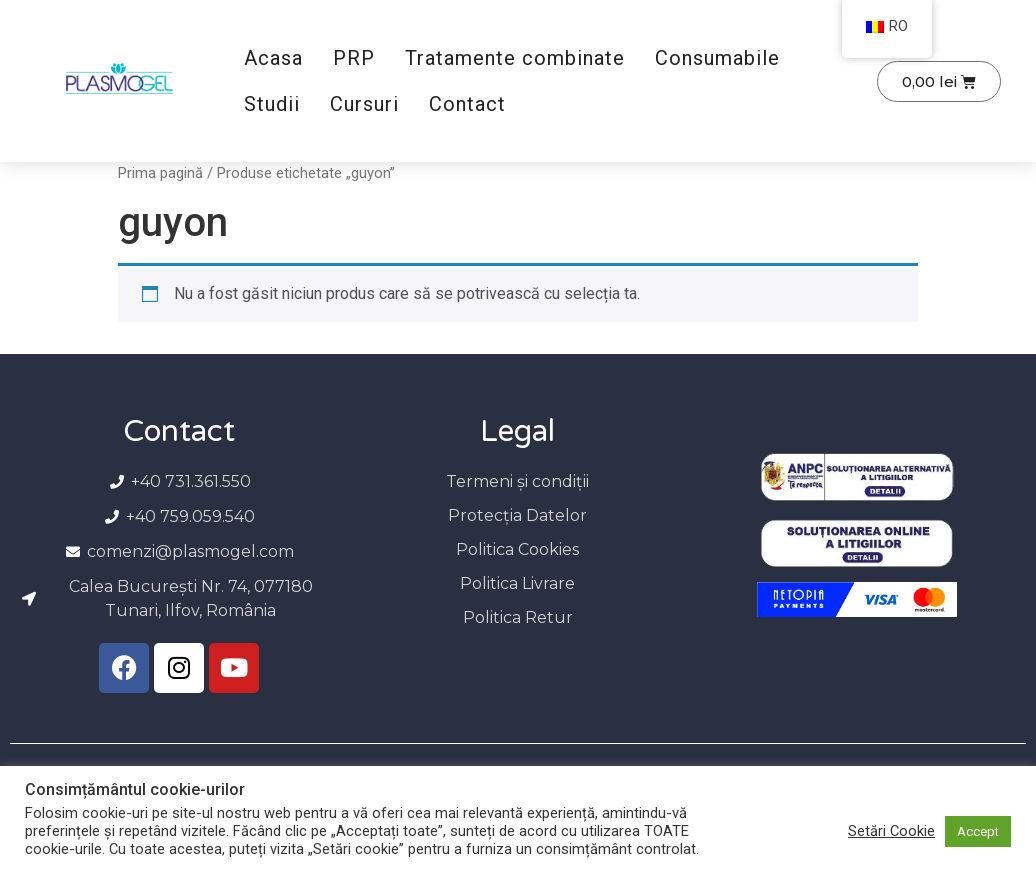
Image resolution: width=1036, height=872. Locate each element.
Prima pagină (160, 173)
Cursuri (364, 104)
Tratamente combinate (515, 58)
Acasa (273, 58)
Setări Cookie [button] (891, 831)
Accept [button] (978, 831)
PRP (354, 58)
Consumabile (717, 58)
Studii (272, 104)
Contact (467, 104)
